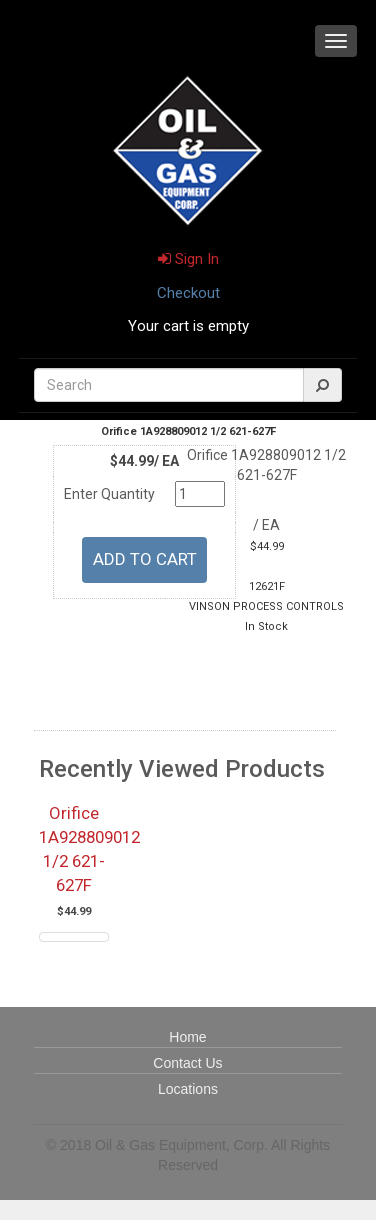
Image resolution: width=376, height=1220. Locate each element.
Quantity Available (114, 688)
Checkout (188, 293)
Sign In (188, 259)
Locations (188, 1089)
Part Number (114, 646)
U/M (114, 605)
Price (114, 626)
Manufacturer (114, 667)
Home (187, 1037)
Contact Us (187, 1063)
